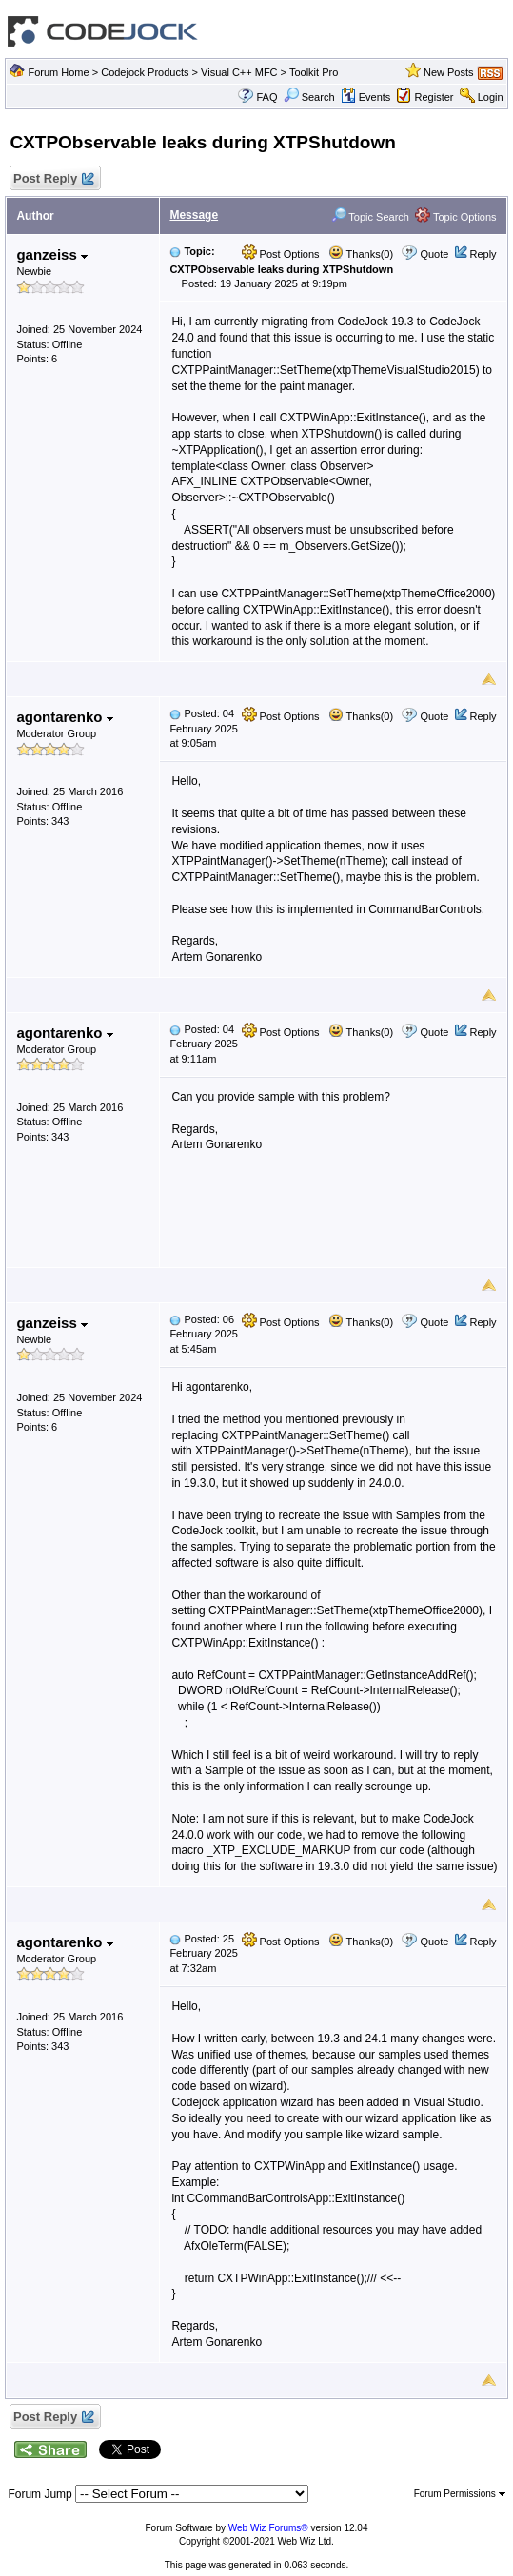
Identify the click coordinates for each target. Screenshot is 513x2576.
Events (366, 97)
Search (309, 97)
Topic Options (456, 217)
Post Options (281, 254)
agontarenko (64, 717)
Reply (482, 254)
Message (193, 215)
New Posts (449, 72)
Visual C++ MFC (239, 72)
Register (434, 97)
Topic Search (370, 217)
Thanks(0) (360, 254)
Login (490, 97)
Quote (434, 254)
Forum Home (58, 72)
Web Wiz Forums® (268, 2528)
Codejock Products (144, 72)
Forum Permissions (459, 2493)
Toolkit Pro (313, 72)
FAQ (266, 97)
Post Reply (52, 179)
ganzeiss (52, 254)
